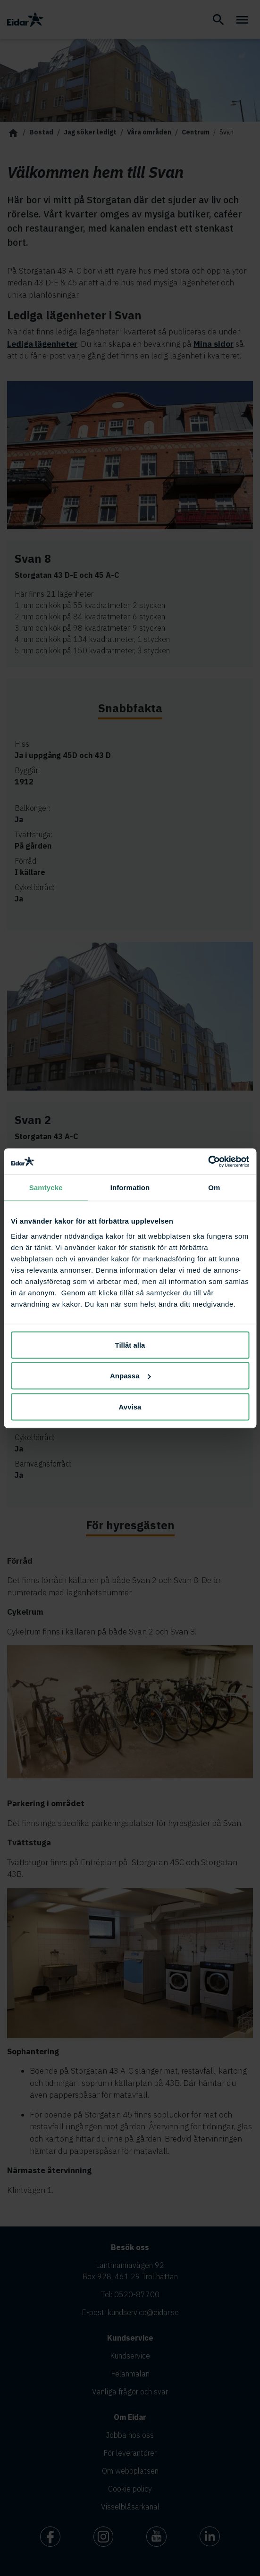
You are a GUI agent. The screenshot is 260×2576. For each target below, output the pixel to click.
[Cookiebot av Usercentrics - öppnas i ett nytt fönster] (208, 1161)
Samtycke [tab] (46, 1188)
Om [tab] (214, 1188)
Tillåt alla (130, 1345)
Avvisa (130, 1406)
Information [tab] (130, 1188)
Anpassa (130, 1376)
